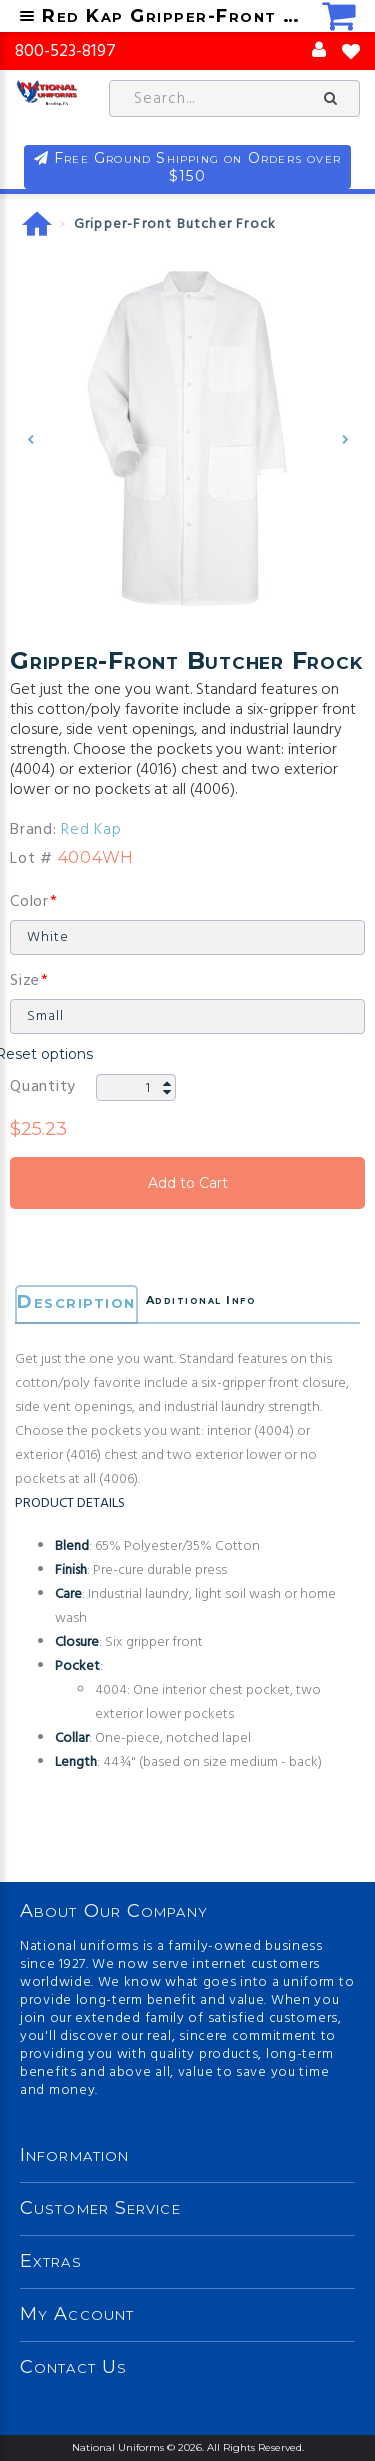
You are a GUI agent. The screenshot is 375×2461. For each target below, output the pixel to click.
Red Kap (91, 830)
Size (25, 981)
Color (29, 902)
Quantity (43, 1087)
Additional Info (201, 1300)
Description (76, 1302)
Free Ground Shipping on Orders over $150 (197, 167)
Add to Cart (187, 1183)
